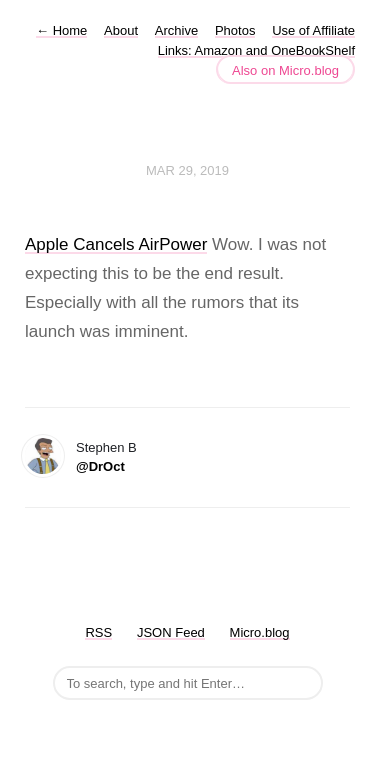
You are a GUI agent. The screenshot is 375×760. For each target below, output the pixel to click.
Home (61, 30)
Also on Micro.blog (285, 70)
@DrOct (100, 466)
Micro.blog (260, 632)
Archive (176, 30)
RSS (98, 632)
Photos (235, 30)
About (121, 30)
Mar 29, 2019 (187, 170)
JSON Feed (171, 632)
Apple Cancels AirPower (116, 244)
